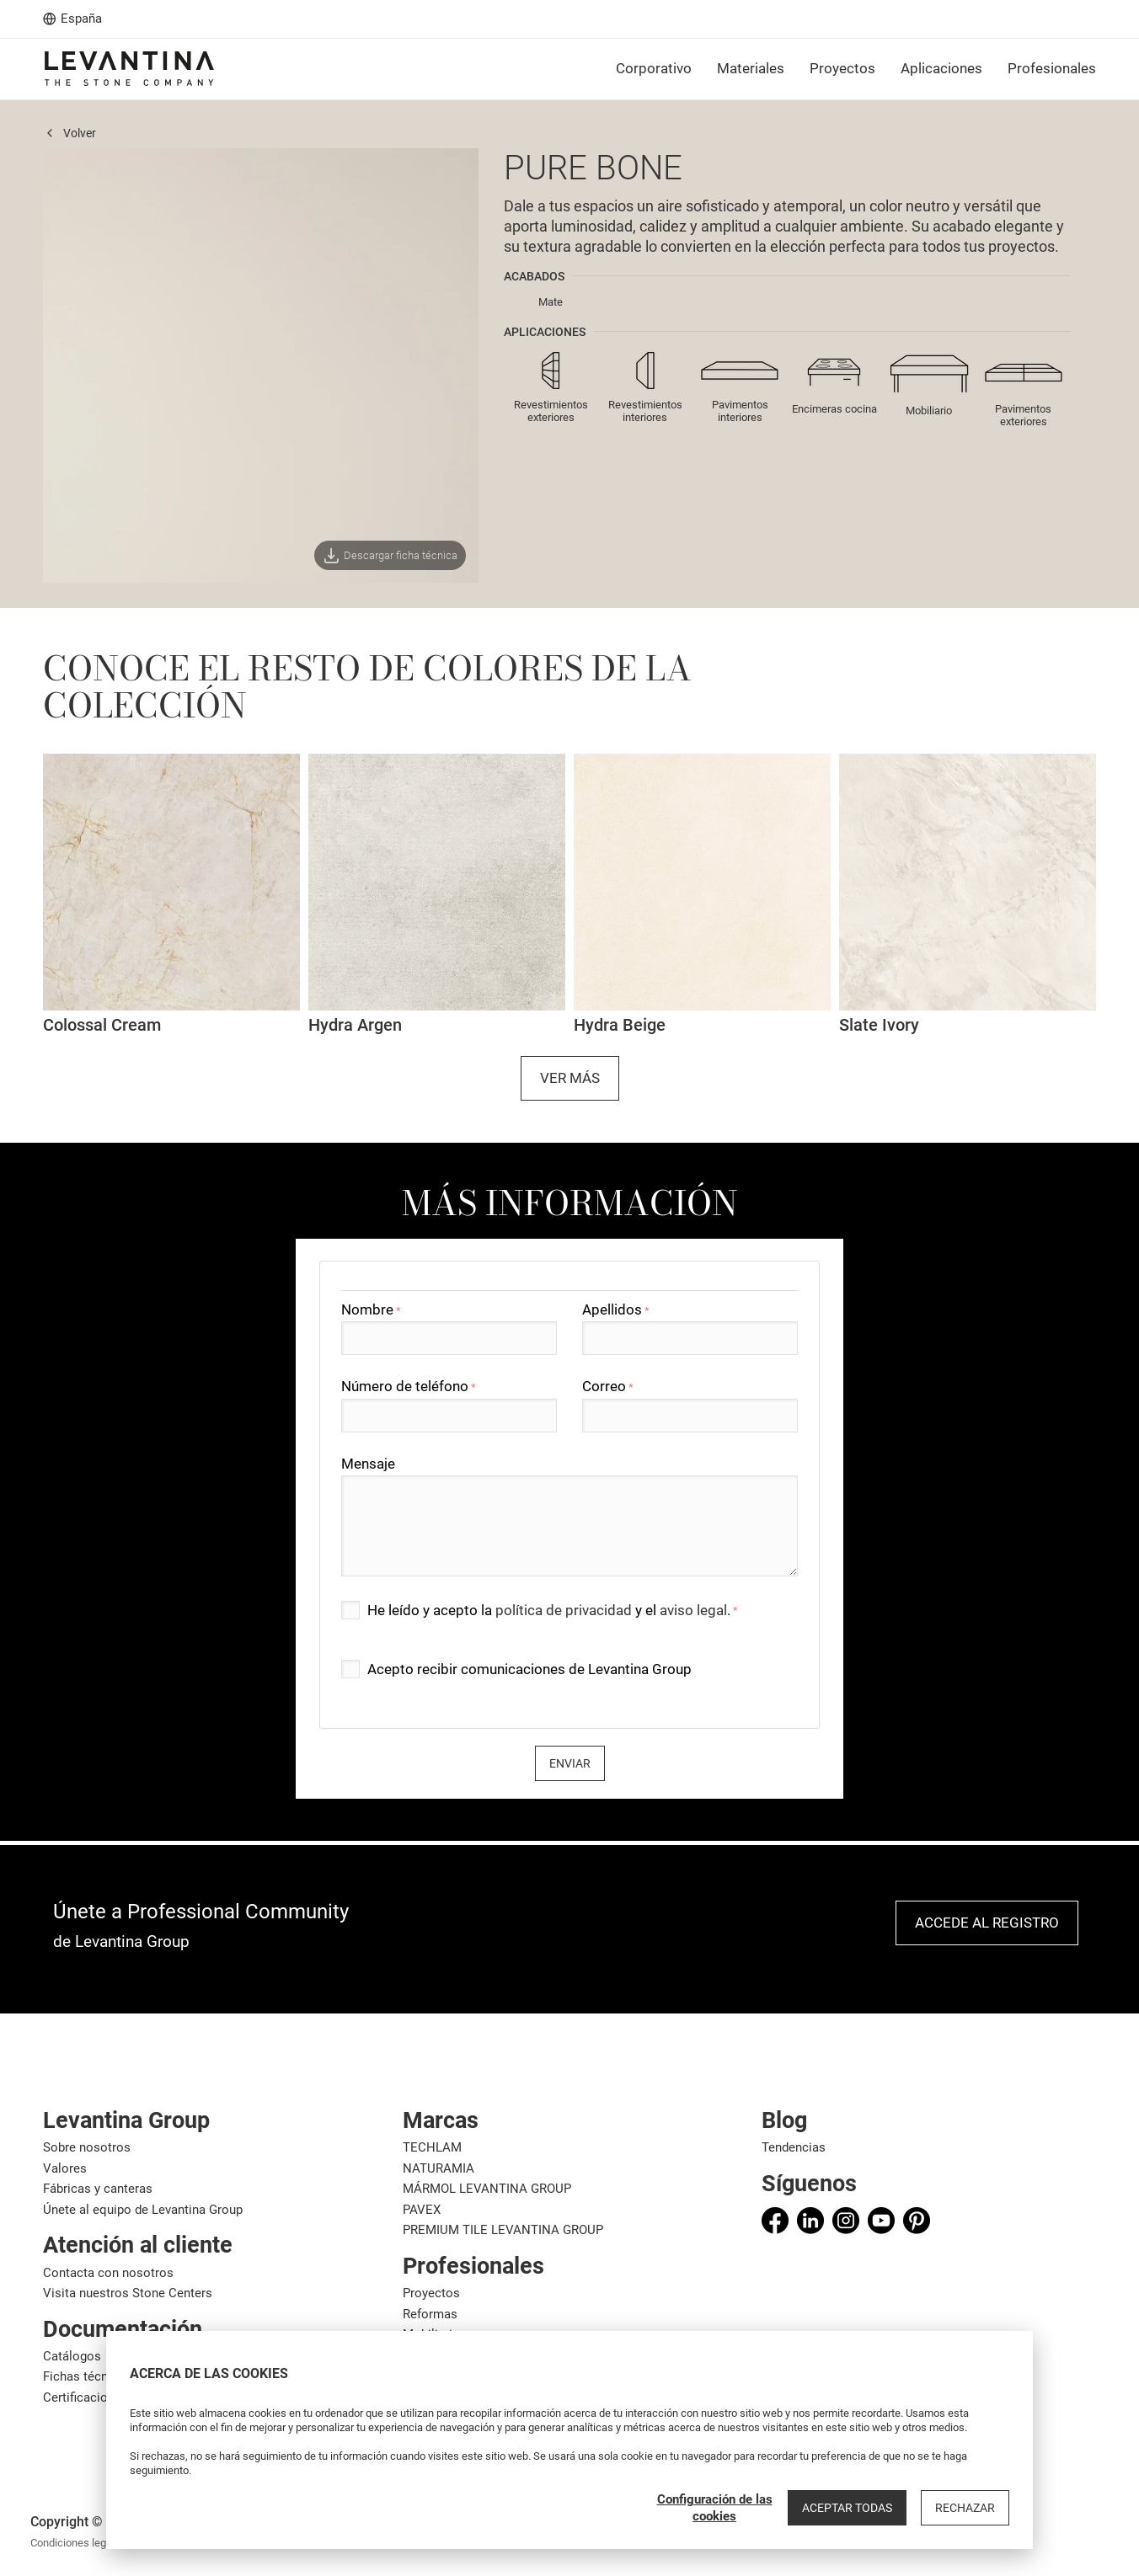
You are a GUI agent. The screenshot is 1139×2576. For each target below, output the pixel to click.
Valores (65, 2168)
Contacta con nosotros (108, 2272)
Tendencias (794, 2147)
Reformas (430, 2314)
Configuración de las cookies (715, 2508)
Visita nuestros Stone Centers (127, 2293)
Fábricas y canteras (97, 2188)
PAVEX (422, 2209)
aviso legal (693, 1610)
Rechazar (965, 2508)
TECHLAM (432, 2147)
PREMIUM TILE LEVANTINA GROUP (503, 2229)
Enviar (570, 1763)
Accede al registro (987, 1922)
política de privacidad (563, 1610)
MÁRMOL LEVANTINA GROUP (487, 2188)
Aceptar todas (847, 2508)
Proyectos (431, 2293)
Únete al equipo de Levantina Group (143, 2209)
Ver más (570, 1077)
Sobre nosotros (87, 2147)
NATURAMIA (438, 2168)
